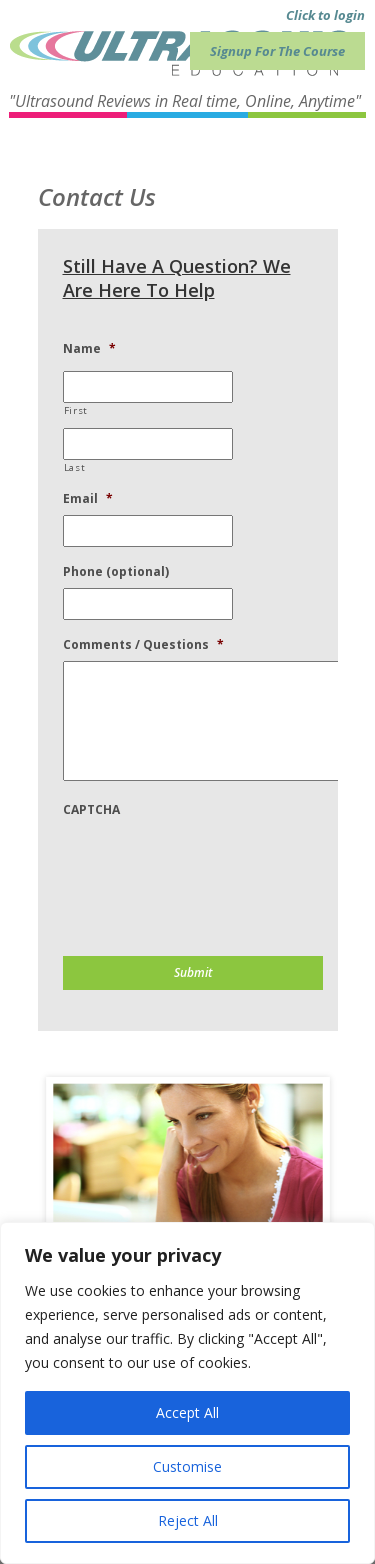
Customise (187, 1466)
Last (75, 467)
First (76, 410)
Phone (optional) (116, 572)
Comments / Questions (143, 645)
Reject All (188, 1520)
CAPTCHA (91, 810)
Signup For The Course (277, 51)
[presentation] (215, 865)
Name (89, 349)
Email (88, 499)
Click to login (325, 15)
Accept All (187, 1412)
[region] (187, 1393)
